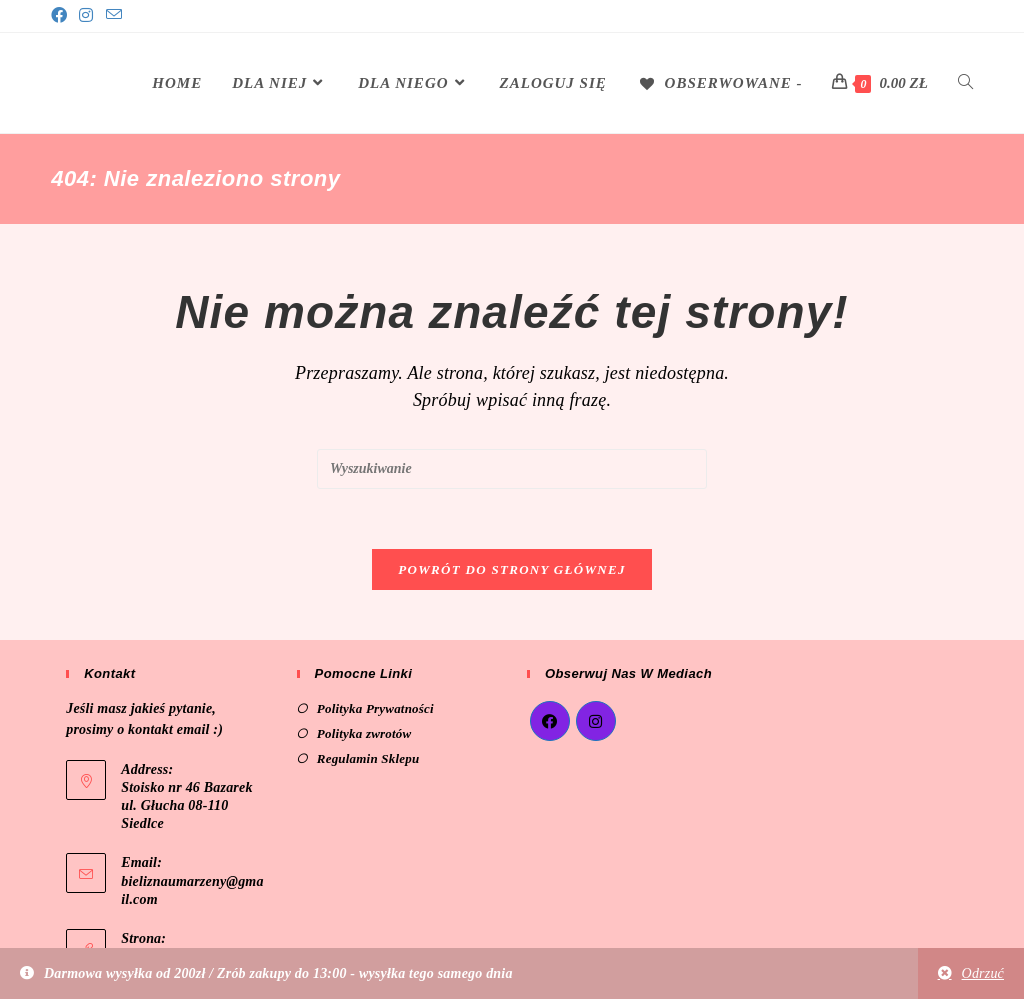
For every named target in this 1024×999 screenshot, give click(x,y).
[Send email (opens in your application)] (114, 16)
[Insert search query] (512, 469)
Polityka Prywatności (375, 708)
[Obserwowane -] (720, 83)
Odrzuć (983, 973)
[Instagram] (86, 16)
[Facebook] (62, 16)
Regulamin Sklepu (368, 758)
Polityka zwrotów (364, 733)
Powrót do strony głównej (512, 569)
